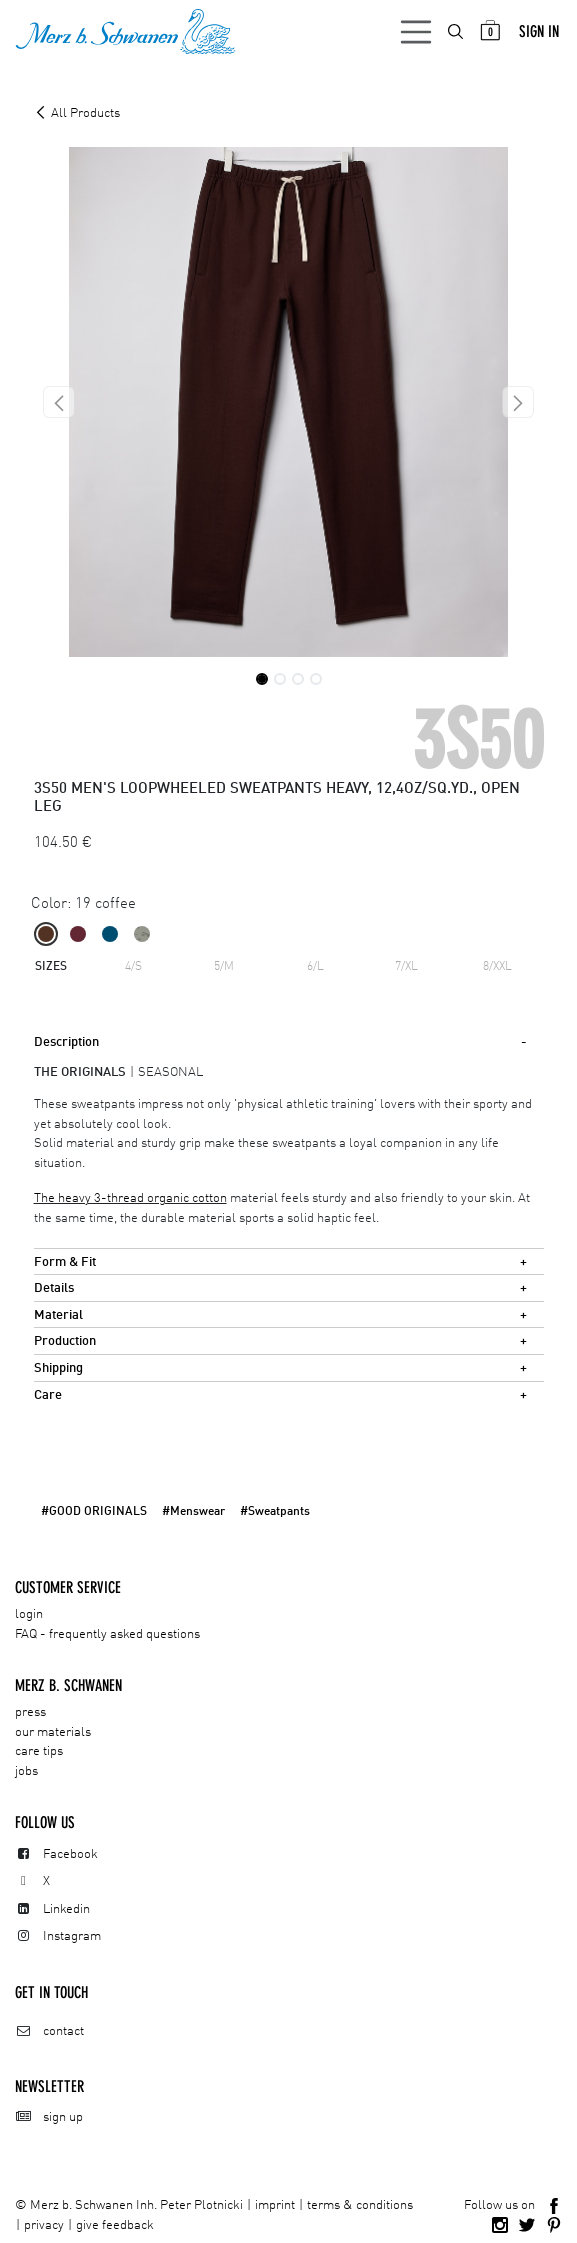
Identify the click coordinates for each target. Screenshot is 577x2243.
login (29, 1614)
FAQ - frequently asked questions (107, 1634)
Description (66, 1042)
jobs (26, 1771)
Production (65, 1341)
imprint (275, 2205)
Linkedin (66, 1909)
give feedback (115, 2225)
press (30, 1712)
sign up (63, 2117)
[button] (59, 402)
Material (58, 1315)
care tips (39, 1751)
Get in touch (51, 1992)
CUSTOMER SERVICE (68, 1587)
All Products (77, 113)
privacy (44, 2225)
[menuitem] (457, 31)
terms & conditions (360, 2205)
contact (63, 2031)
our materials (53, 1732)
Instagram (72, 1936)
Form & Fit (65, 1262)
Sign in (539, 31)
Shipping (58, 1368)
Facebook (70, 1854)
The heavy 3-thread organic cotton (130, 1198)
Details (54, 1288)
